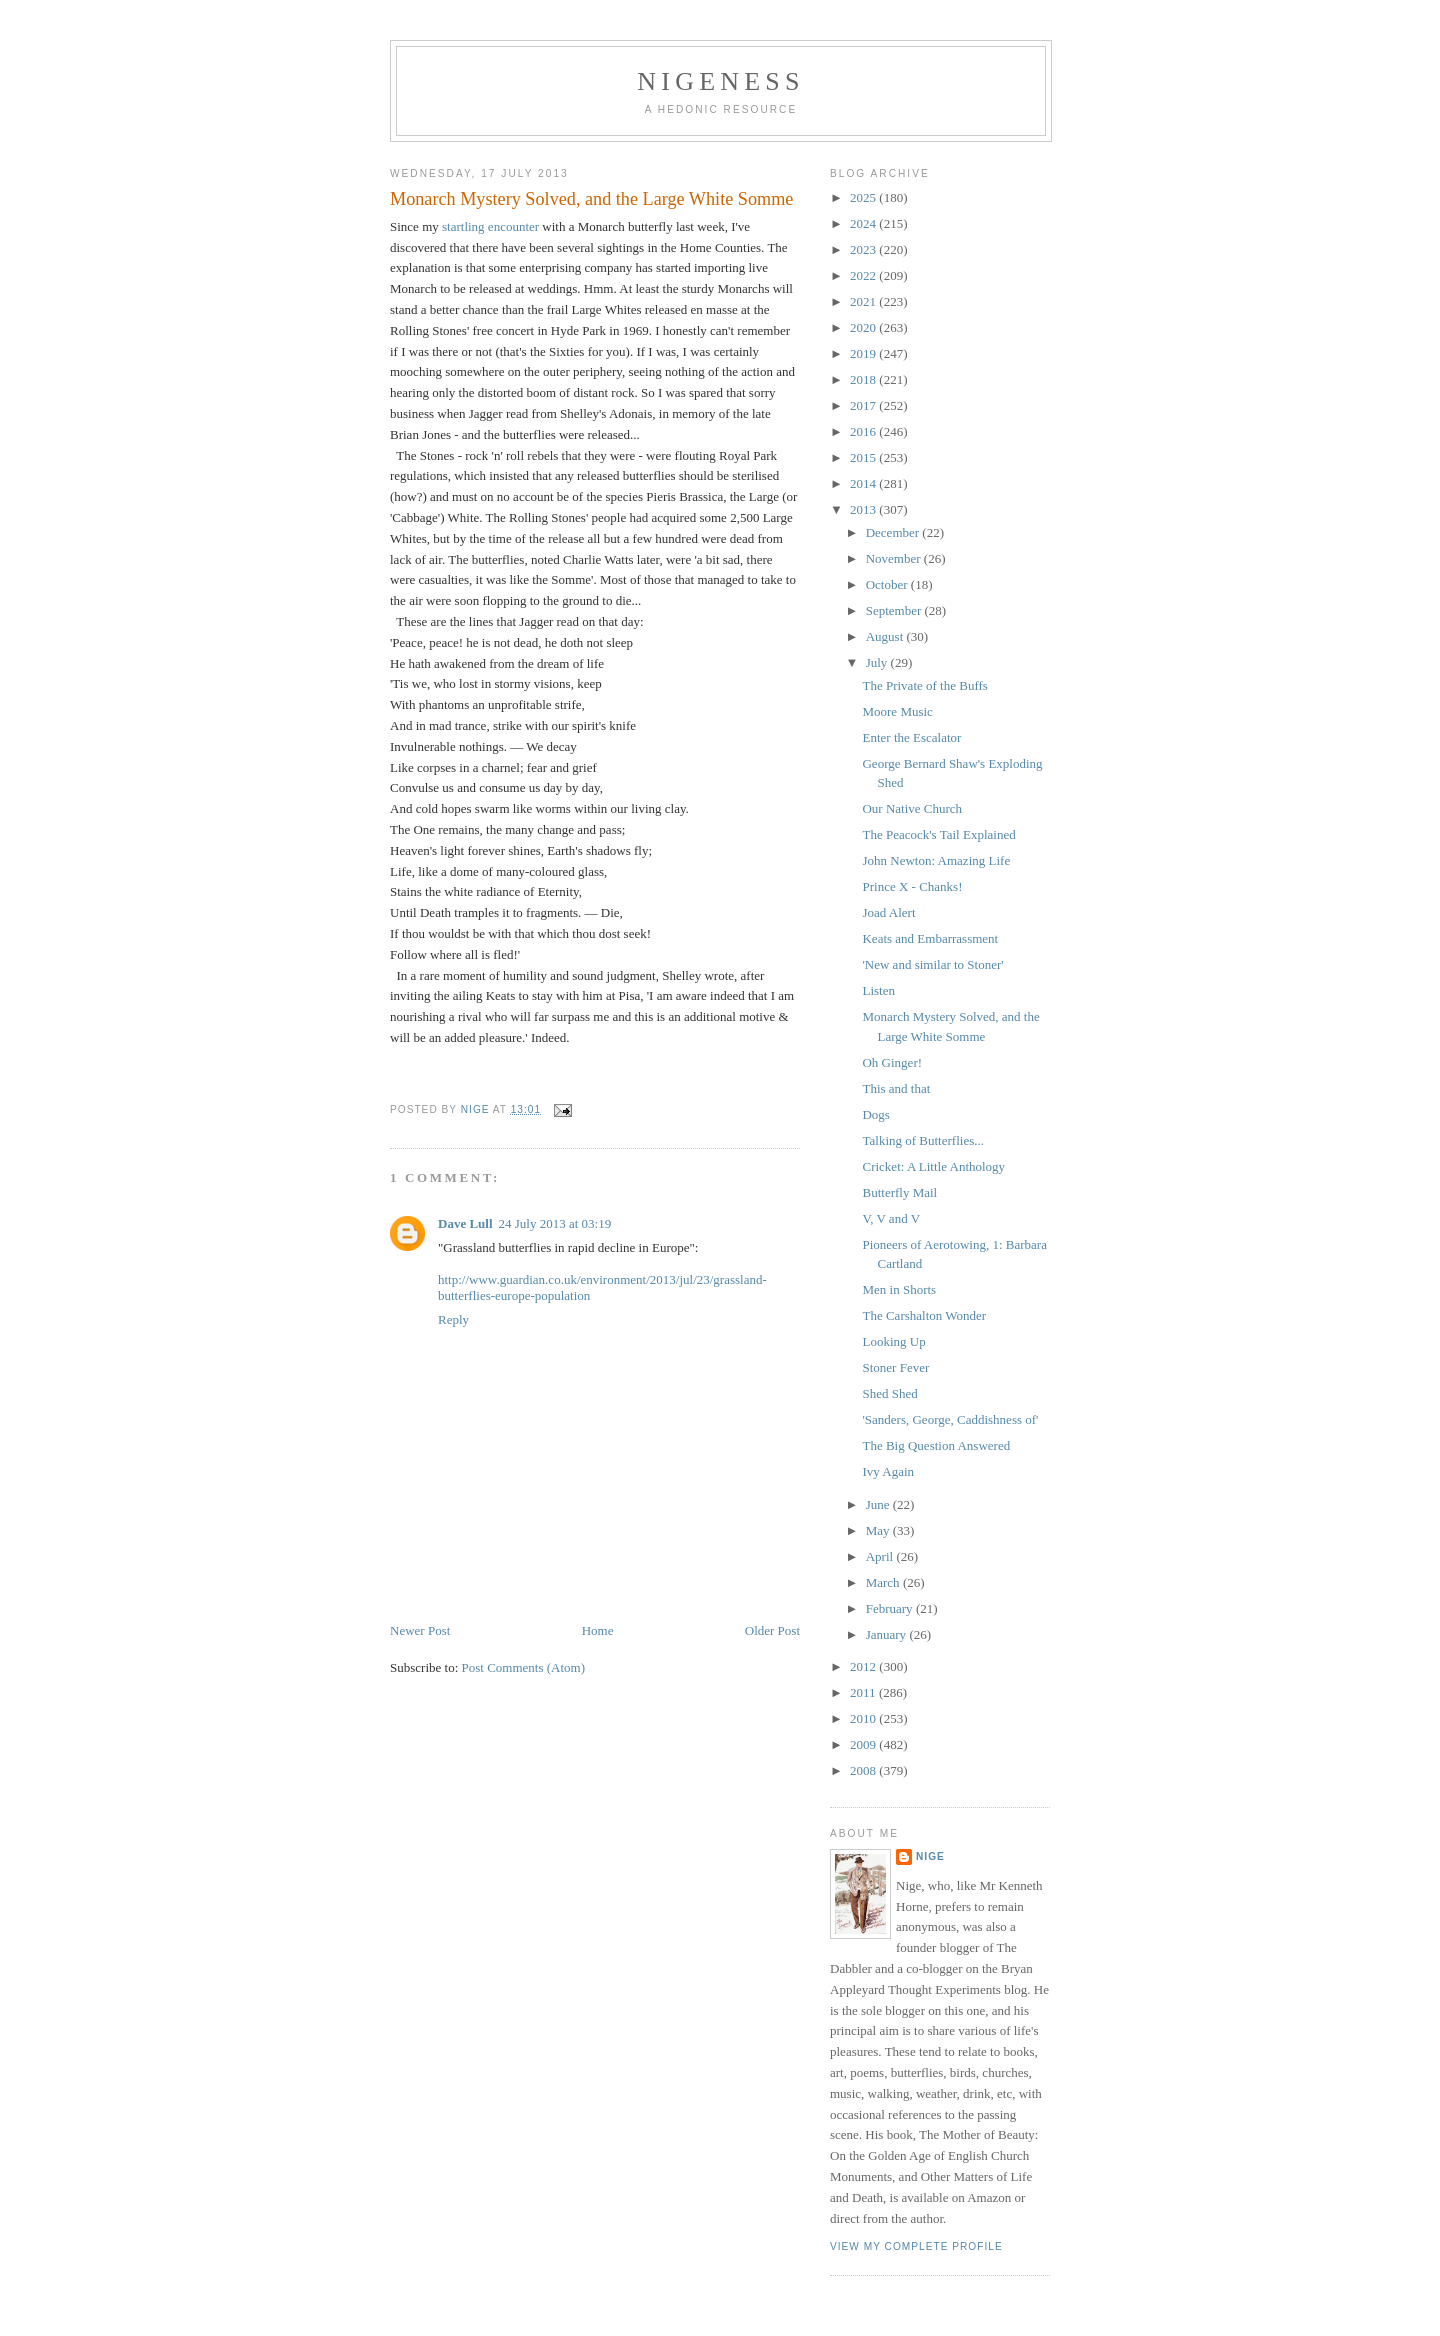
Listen (878, 990)
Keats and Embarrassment (930, 938)
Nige (930, 1856)
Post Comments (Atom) (524, 1667)
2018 (864, 379)
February (891, 1608)
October (888, 584)
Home (598, 1630)
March (884, 1582)
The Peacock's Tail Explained (938, 834)
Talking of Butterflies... (922, 1140)
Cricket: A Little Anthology (933, 1166)
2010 (864, 1718)
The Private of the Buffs (924, 685)
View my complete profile (916, 2246)
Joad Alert (888, 912)
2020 (864, 327)
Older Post (772, 1630)
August (886, 636)
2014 (864, 483)
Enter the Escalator (911, 737)
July (878, 662)
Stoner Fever (895, 1367)
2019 (864, 353)
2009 (864, 1744)
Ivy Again (888, 1471)
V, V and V (891, 1218)
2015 (864, 457)
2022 (864, 275)
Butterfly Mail (899, 1192)
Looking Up (893, 1341)
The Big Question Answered (936, 1445)
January (888, 1634)
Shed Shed (889, 1393)
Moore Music (897, 711)
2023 (864, 249)
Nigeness (720, 81)
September (895, 610)
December (894, 532)
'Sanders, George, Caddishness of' (950, 1419)
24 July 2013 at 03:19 (555, 1223)
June (879, 1504)
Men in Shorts (899, 1289)
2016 (864, 431)
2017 (864, 405)
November (895, 558)
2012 (864, 1666)
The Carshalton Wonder (924, 1315)
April (881, 1556)
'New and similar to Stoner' (932, 964)
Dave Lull (465, 1223)
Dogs (875, 1114)
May (879, 1530)
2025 (864, 197)
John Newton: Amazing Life (936, 860)
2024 (864, 223)
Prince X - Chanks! (912, 886)
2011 (864, 1692)
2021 (864, 301)
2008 (864, 1770)
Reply (453, 1319)
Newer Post (420, 1630)
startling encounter (490, 226)
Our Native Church (912, 808)
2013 (864, 509)
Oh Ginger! (892, 1062)
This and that (896, 1088)
